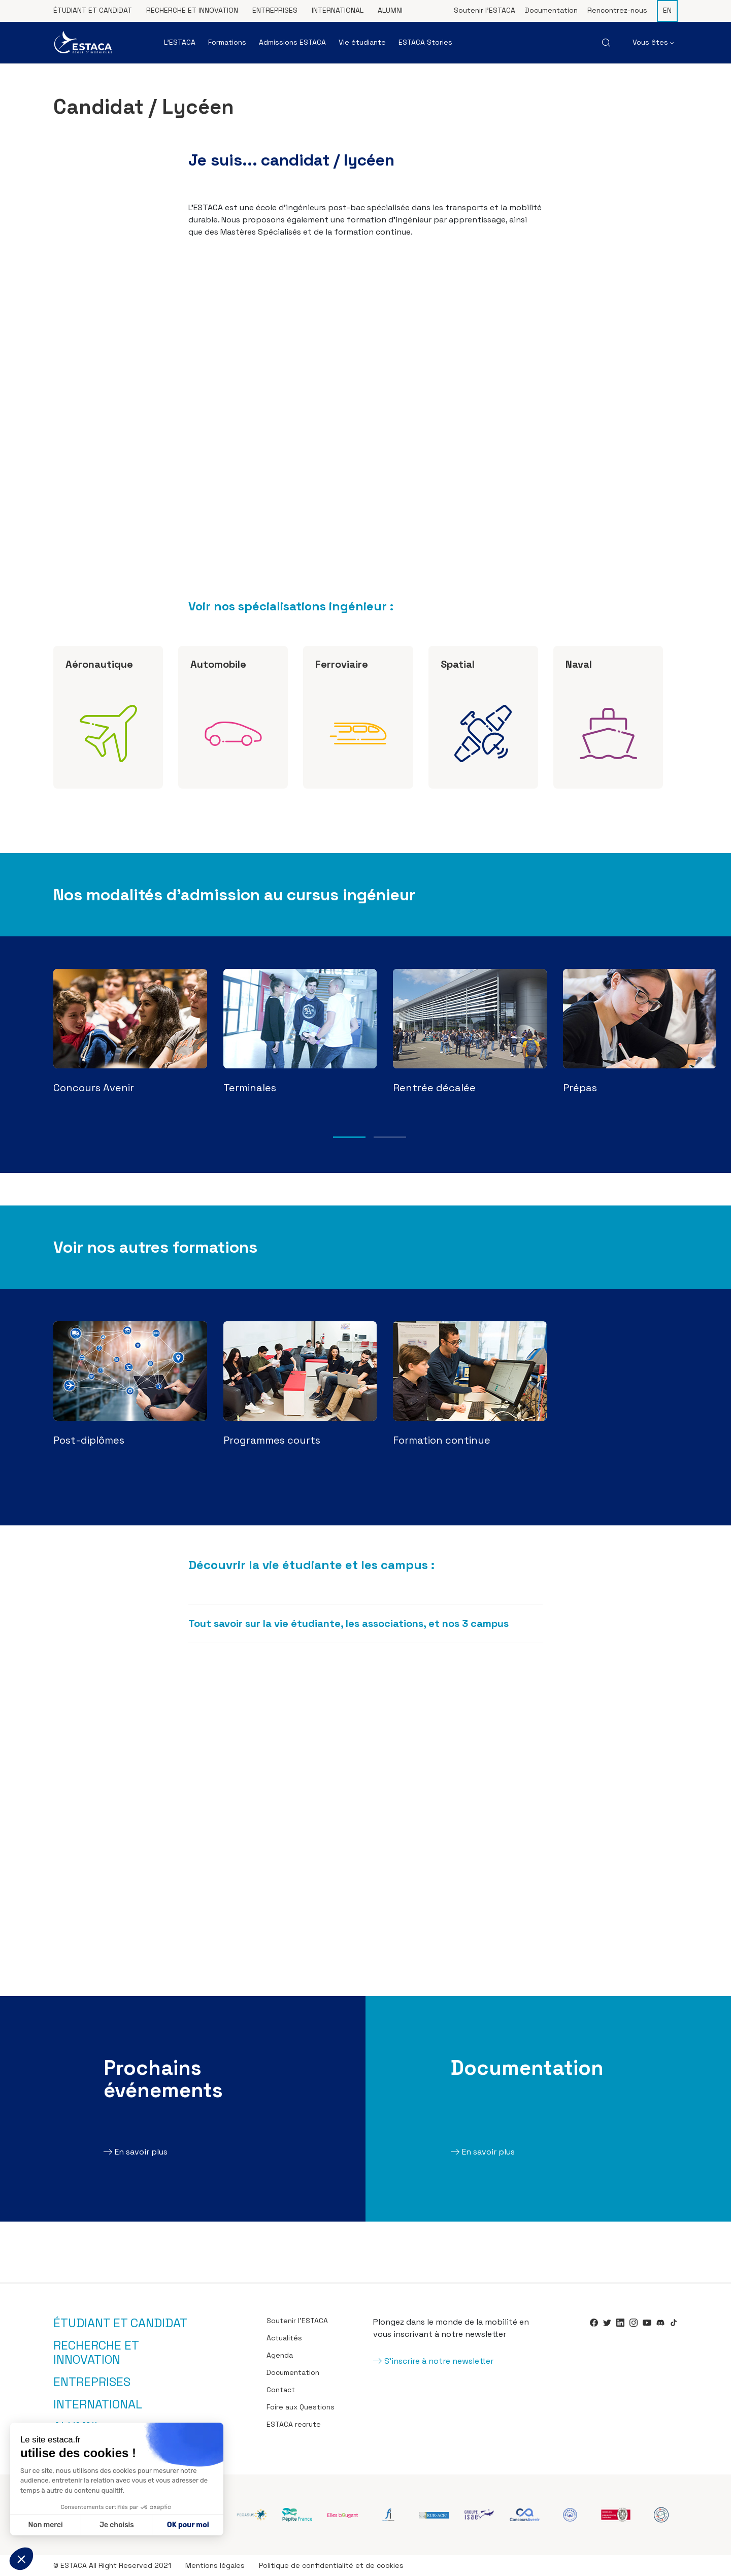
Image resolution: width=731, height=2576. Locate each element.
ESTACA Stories (425, 42)
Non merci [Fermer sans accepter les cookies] (45, 2525)
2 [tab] (390, 1137)
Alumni (390, 10)
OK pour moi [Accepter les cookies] (188, 2525)
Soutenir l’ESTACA (484, 10)
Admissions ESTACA (292, 42)
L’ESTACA (179, 42)
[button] (21, 2559)
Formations (227, 42)
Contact (281, 2389)
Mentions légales (215, 2565)
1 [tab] (349, 1137)
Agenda (280, 2355)
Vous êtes (653, 42)
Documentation (551, 10)
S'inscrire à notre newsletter (438, 2361)
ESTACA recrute (294, 2424)
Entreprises (274, 10)
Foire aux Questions (301, 2406)
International (337, 10)
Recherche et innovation (192, 10)
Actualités (284, 2337)
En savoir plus (141, 2151)
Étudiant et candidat (92, 10)
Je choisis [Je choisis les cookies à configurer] (116, 2525)
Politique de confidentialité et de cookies (331, 2565)
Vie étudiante (362, 42)
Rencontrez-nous (617, 10)
